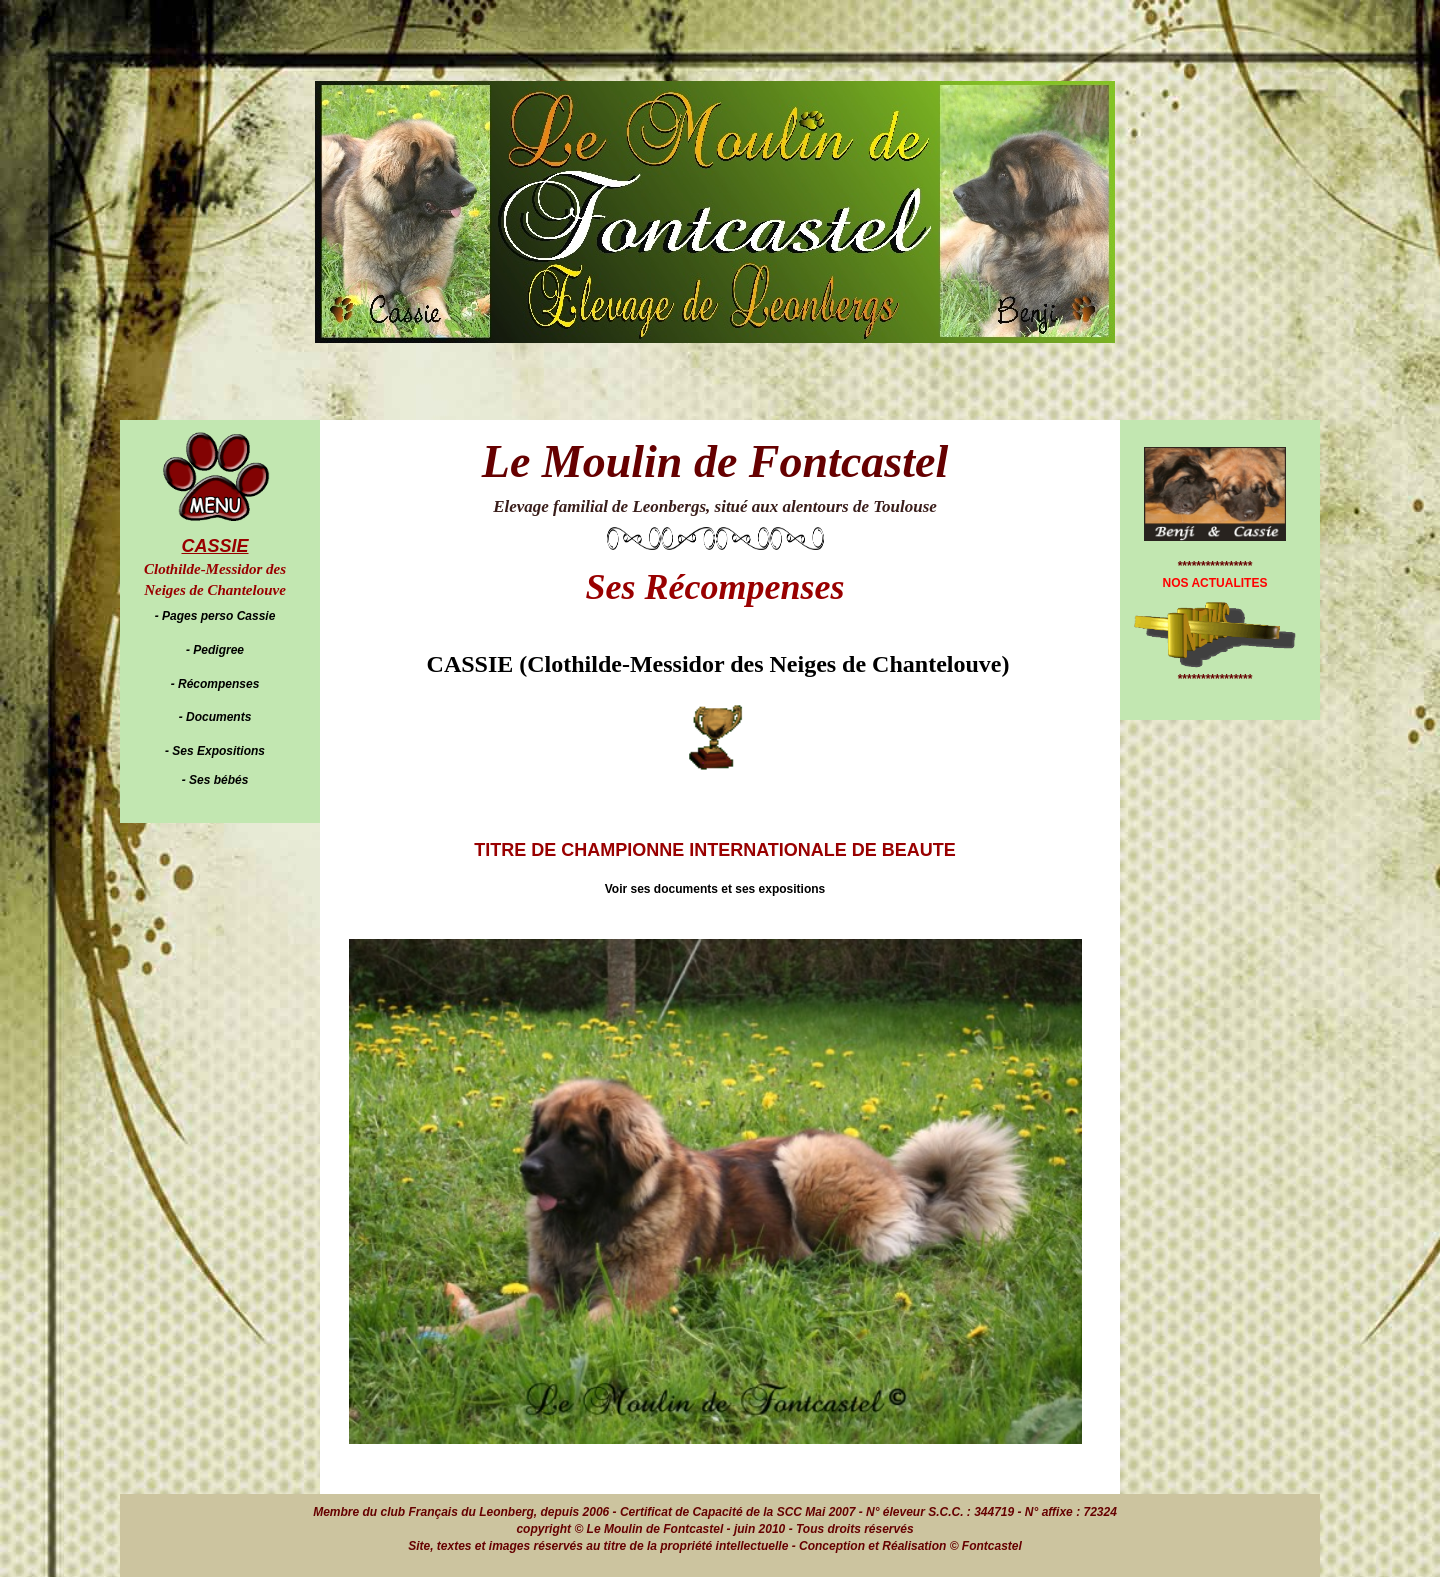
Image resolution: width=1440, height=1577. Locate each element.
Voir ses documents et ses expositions (715, 889)
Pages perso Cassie (218, 616)
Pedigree (218, 650)
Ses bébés (218, 780)
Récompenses (218, 684)
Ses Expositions (218, 751)
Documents (218, 717)
